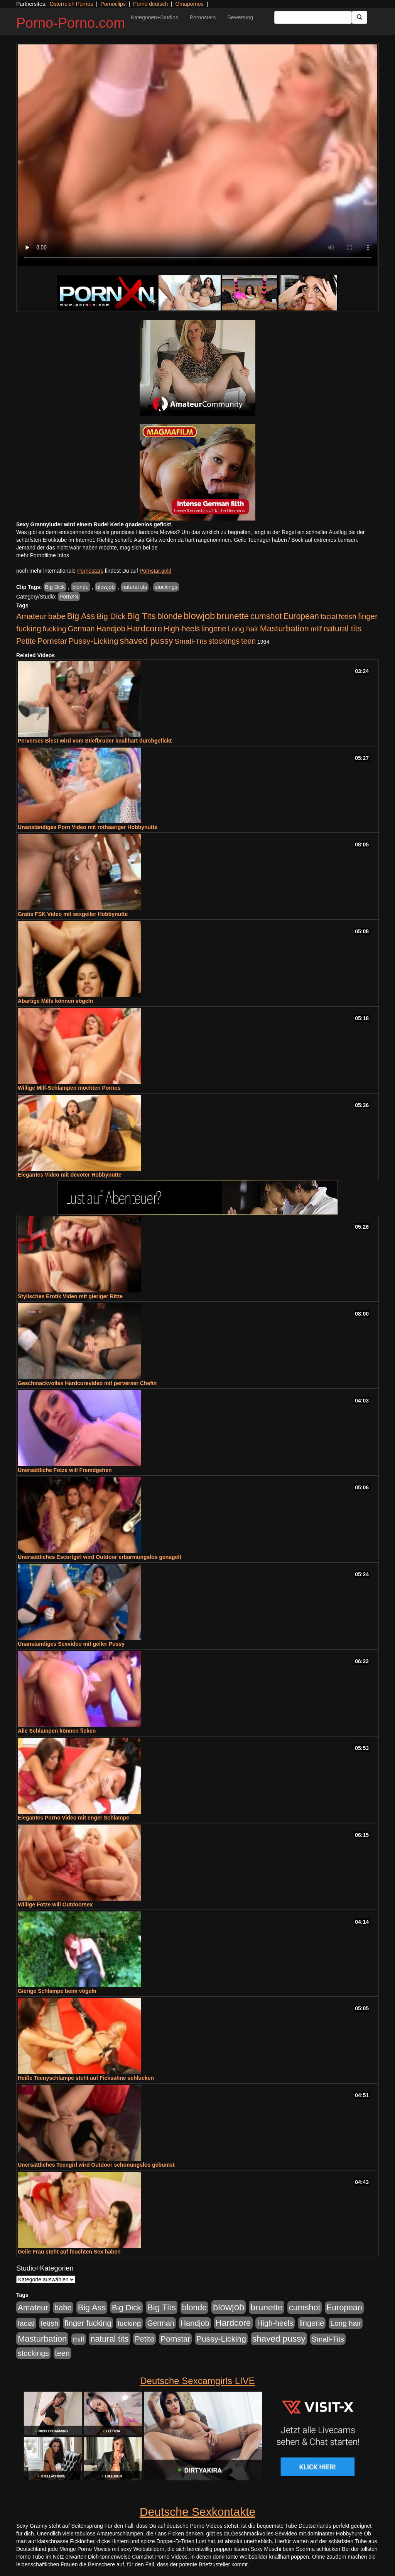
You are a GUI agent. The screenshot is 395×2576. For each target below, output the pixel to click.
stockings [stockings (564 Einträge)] (224, 641)
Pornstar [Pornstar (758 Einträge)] (52, 641)
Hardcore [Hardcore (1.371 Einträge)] (144, 628)
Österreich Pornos (71, 4)
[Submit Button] (359, 17)
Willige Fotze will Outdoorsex (55, 1904)
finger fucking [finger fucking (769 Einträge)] (87, 2323)
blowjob (105, 587)
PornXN (68, 597)
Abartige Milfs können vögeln (55, 1001)
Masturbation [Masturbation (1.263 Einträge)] (284, 628)
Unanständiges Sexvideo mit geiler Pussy (71, 1644)
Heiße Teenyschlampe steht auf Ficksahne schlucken (86, 2078)
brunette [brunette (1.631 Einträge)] (232, 616)
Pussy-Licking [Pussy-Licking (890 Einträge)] (93, 640)
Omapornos (189, 4)
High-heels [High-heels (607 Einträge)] (182, 628)
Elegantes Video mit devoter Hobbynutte (70, 1175)
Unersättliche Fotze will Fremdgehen (65, 1470)
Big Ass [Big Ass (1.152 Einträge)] (81, 616)
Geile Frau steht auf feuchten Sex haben (69, 2252)
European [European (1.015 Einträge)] (301, 616)
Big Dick (55, 587)
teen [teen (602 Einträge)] (248, 641)
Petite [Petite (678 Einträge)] (26, 641)
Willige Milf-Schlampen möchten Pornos (69, 1088)
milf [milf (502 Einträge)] (316, 629)
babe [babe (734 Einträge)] (57, 616)
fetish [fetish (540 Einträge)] (347, 616)
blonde (81, 587)
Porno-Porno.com (70, 23)
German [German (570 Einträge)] (81, 628)
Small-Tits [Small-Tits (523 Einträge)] (190, 641)
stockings (166, 587)
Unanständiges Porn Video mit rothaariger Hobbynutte (87, 827)
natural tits (134, 587)
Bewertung (240, 17)
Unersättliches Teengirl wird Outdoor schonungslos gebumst (96, 2165)
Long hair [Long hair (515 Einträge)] (243, 629)
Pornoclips (112, 4)
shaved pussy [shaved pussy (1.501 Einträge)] (146, 641)
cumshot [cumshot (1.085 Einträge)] (266, 616)
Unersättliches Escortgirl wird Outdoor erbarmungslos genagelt (99, 1557)
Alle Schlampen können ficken (57, 1731)
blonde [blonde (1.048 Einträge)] (169, 616)
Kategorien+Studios (154, 17)
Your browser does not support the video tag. (197, 155)
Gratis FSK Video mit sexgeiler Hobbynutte (73, 914)
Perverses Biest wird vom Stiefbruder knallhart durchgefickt (95, 741)
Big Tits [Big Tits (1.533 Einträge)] (141, 616)
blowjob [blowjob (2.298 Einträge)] (199, 616)
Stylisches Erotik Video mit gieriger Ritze (70, 1296)
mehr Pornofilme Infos (42, 555)
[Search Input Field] (313, 17)
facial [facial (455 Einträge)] (329, 616)
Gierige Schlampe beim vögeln (57, 1991)
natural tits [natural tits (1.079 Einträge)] (342, 628)
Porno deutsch (150, 4)
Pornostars (203, 17)
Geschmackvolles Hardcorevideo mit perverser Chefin (87, 1383)
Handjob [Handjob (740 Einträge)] (110, 628)
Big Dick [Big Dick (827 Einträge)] (111, 616)
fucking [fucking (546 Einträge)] (54, 629)
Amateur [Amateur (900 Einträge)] (31, 616)
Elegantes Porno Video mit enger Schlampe (73, 1818)
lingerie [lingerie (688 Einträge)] (213, 628)
